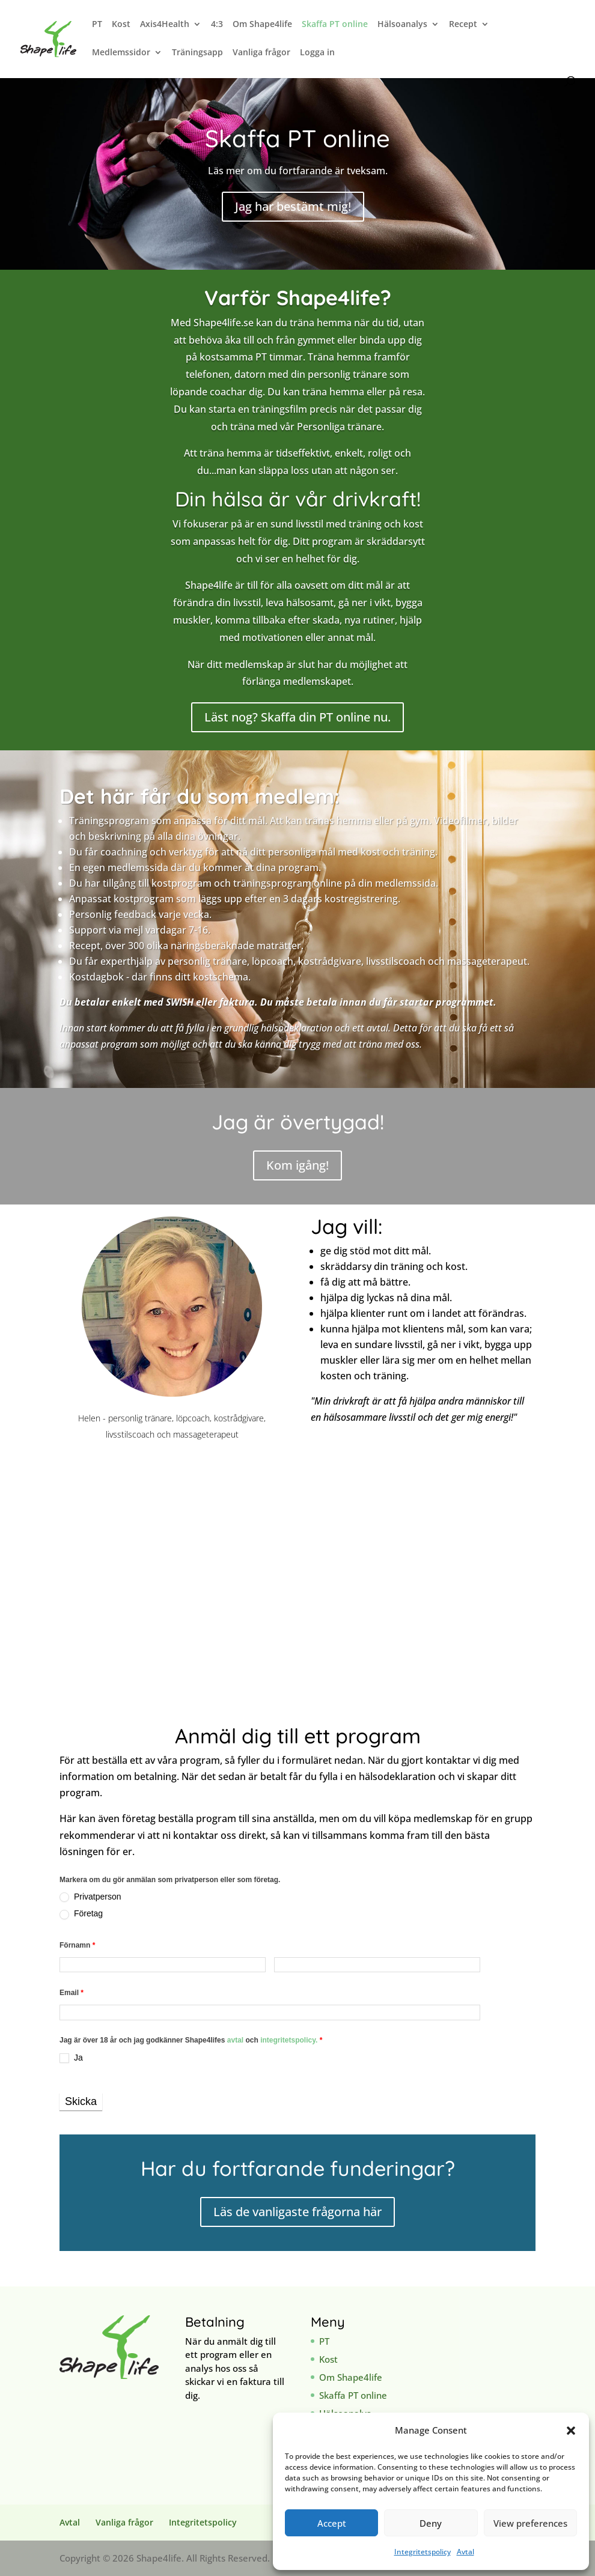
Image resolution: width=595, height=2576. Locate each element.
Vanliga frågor (261, 53)
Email (72, 1992)
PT (97, 24)
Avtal (465, 2552)
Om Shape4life (262, 24)
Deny (431, 2523)
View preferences (530, 2523)
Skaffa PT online (335, 24)
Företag (81, 1914)
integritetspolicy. (288, 2040)
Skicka (81, 2101)
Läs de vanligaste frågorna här (297, 2212)
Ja (71, 2058)
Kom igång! (297, 1165)
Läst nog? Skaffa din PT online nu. (297, 717)
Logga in (317, 53)
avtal (236, 2040)
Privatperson (90, 1897)
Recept (463, 24)
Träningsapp (197, 53)
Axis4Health (164, 24)
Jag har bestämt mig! (293, 206)
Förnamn (77, 1945)
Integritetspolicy (422, 2552)
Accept (331, 2523)
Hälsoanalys (402, 24)
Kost (121, 24)
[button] (571, 2431)
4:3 (217, 24)
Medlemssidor (121, 53)
